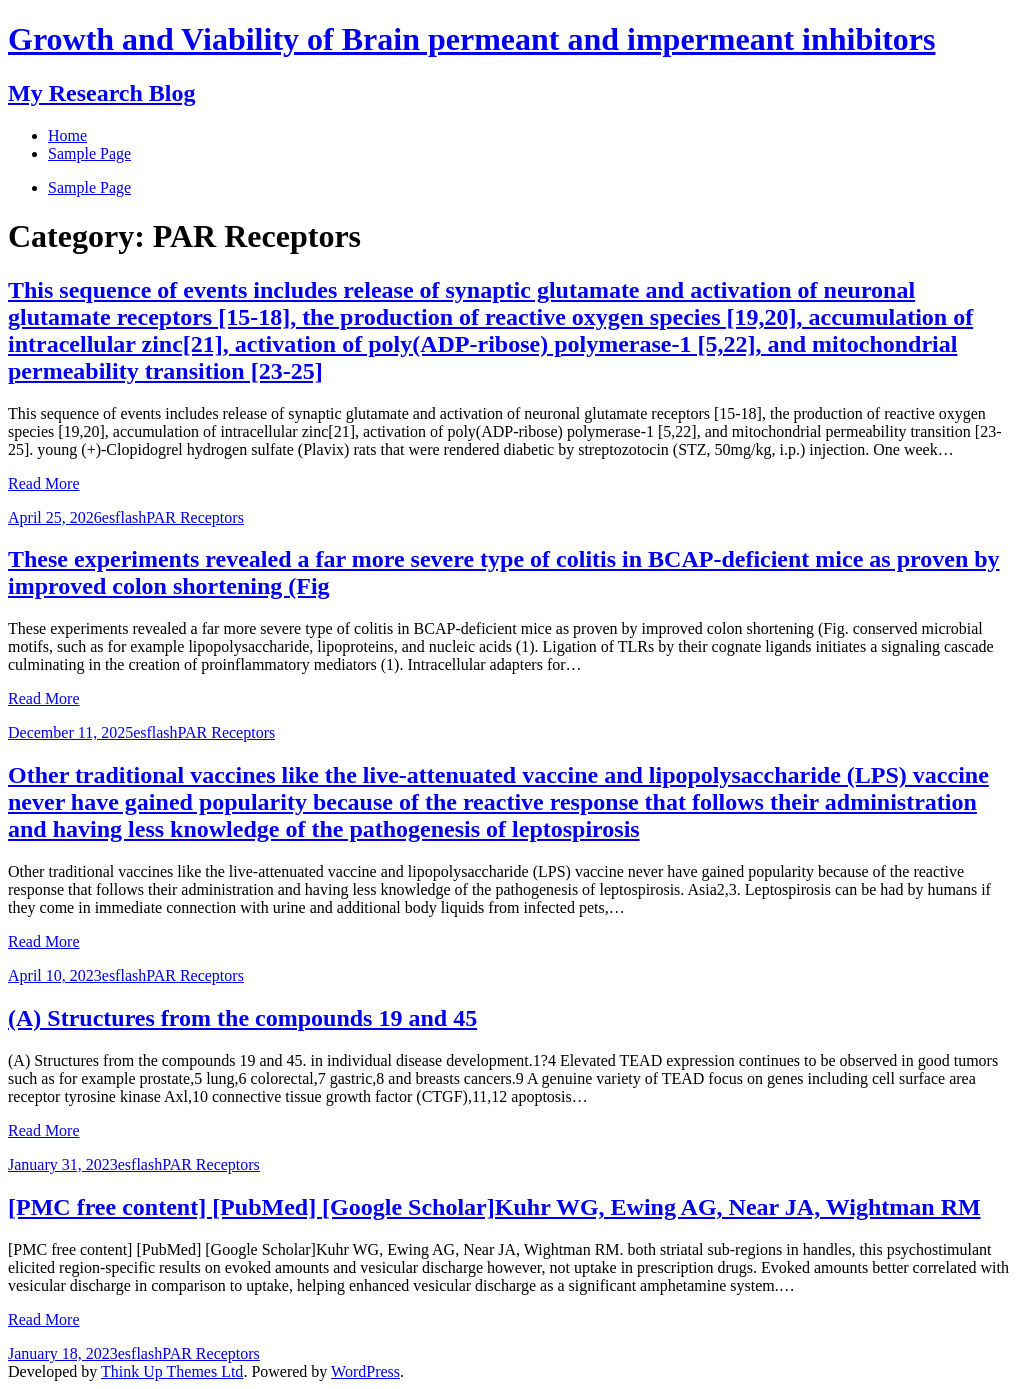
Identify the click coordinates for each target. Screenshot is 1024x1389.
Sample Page (89, 187)
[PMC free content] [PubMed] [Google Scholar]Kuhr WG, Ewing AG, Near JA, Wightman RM (494, 1207)
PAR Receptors (195, 517)
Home (67, 135)
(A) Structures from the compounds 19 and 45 (242, 1018)
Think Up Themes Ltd (172, 1371)
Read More (44, 483)
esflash (124, 517)
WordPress (365, 1371)
